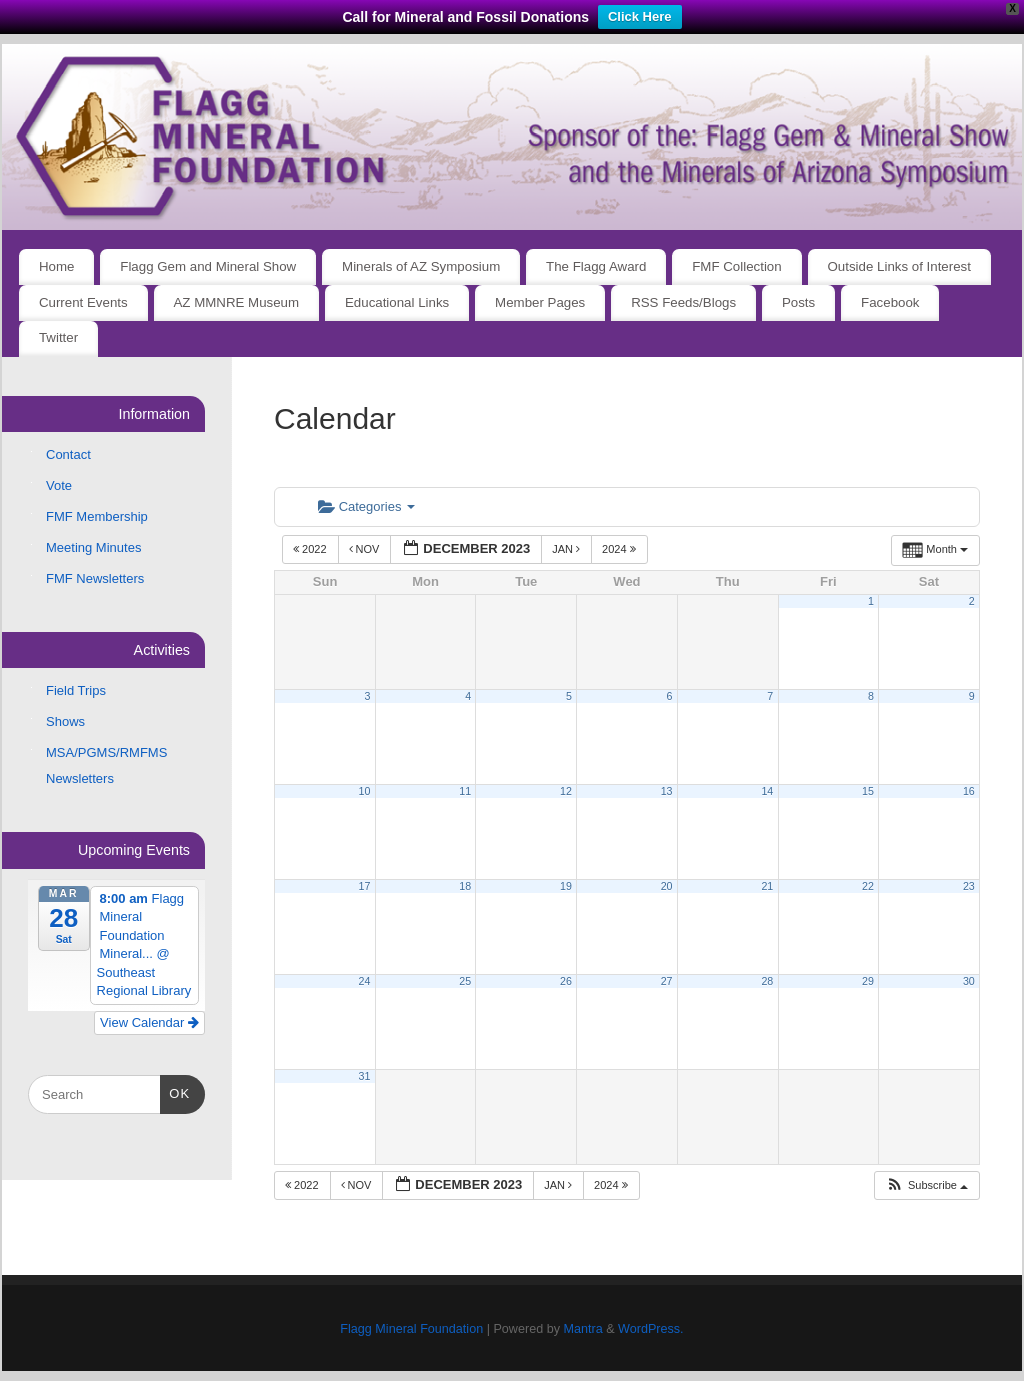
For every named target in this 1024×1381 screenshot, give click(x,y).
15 (868, 791)
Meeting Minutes (93, 547)
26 (566, 981)
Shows (65, 721)
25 (465, 981)
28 (767, 981)
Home (56, 266)
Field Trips (76, 690)
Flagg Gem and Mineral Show (208, 266)
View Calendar (149, 1022)
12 (566, 791)
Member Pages (540, 302)
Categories (366, 506)
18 (465, 886)
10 (365, 791)
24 (365, 981)
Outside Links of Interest (899, 266)
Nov (366, 549)
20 (667, 886)
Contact (68, 454)
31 (365, 1076)
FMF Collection (736, 266)
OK (175, 1091)
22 (868, 886)
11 (465, 791)
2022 (311, 549)
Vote (59, 485)
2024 (620, 549)
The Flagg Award (596, 266)
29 (868, 981)
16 (969, 791)
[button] (926, 1185)
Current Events (83, 302)
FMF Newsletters (95, 578)
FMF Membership (97, 516)
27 (667, 981)
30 (969, 981)
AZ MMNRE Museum (237, 302)
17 (365, 886)
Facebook (890, 302)
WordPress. (651, 1329)
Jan (567, 549)
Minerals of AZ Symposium (421, 266)
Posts (798, 302)
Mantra (582, 1329)
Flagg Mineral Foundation (411, 1329)
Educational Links (397, 302)
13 (667, 791)
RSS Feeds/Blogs (683, 302)
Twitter (58, 337)
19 (566, 886)
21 (767, 886)
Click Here (640, 16)
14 (767, 791)
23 (969, 886)
